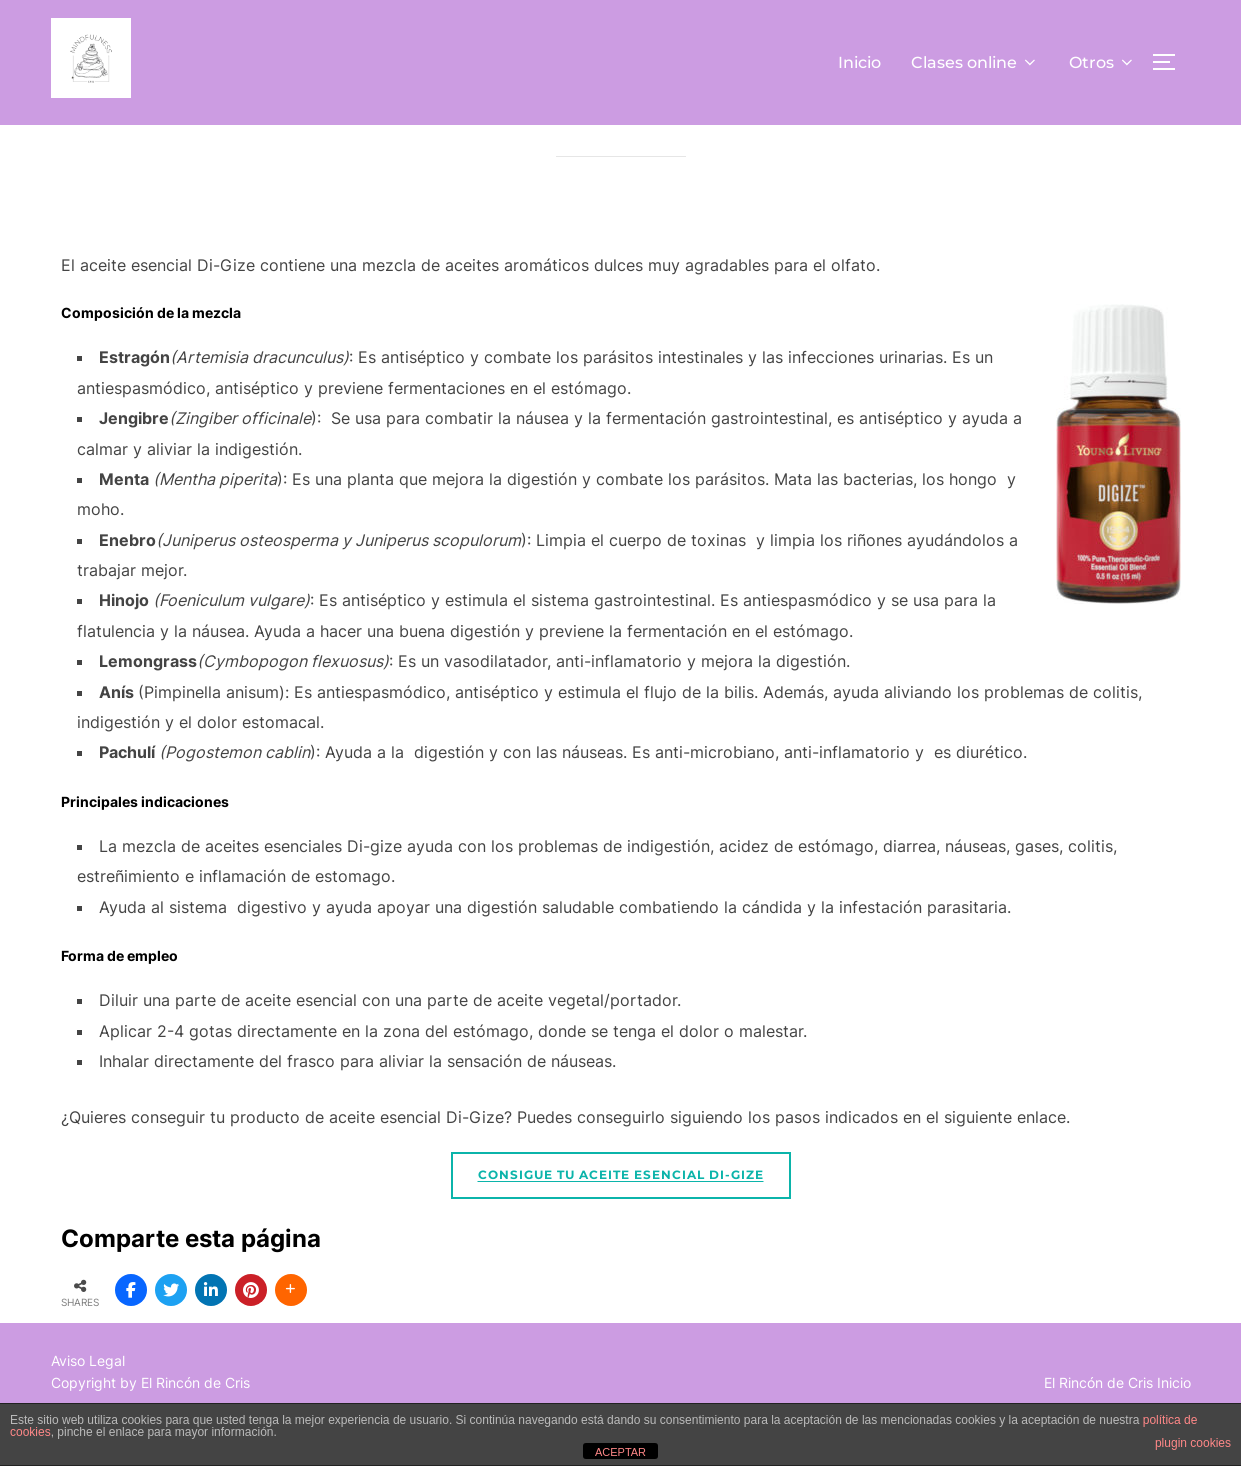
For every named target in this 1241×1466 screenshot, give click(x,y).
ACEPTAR (620, 1452)
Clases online (975, 62)
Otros (1102, 62)
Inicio (859, 62)
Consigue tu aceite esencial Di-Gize (621, 1219)
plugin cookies (1193, 1443)
